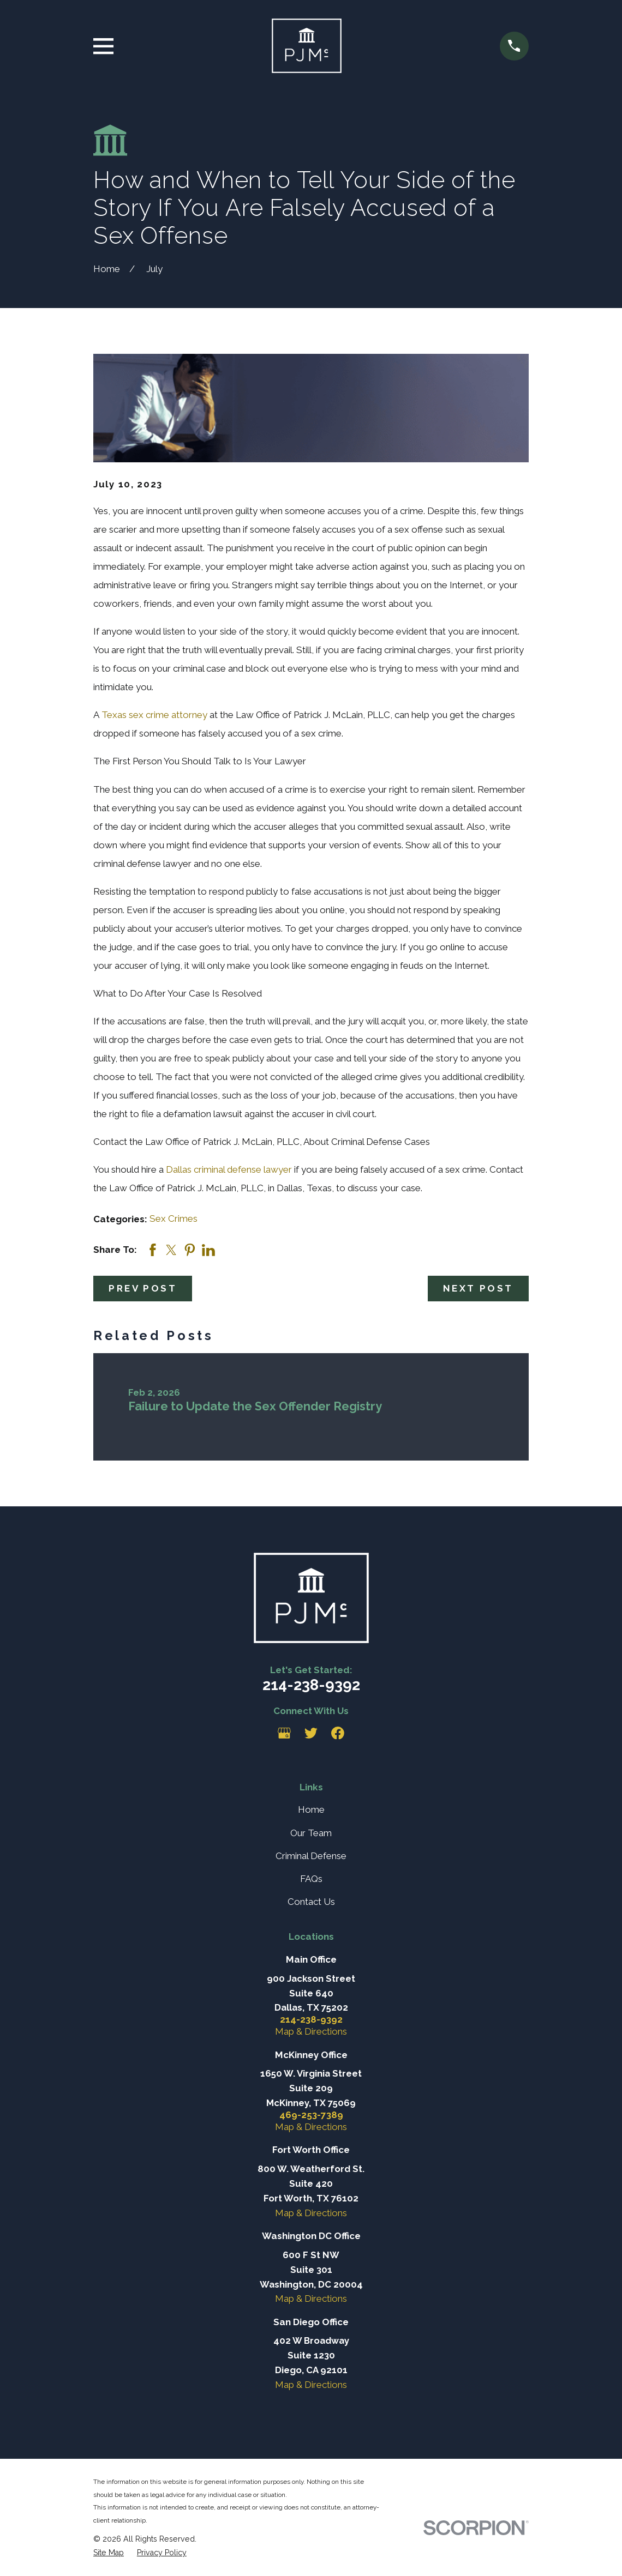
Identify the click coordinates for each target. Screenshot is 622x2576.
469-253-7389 (311, 2115)
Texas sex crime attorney (154, 714)
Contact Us (311, 1901)
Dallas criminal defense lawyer (229, 1169)
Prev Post (143, 1288)
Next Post (478, 1288)
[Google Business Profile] (284, 1733)
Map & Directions (311, 2031)
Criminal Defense (311, 1855)
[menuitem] (108, 2553)
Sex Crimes (173, 1218)
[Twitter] (311, 1733)
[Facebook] (337, 1733)
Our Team (311, 1832)
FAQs (311, 1878)
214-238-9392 (311, 1684)
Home (311, 1809)
